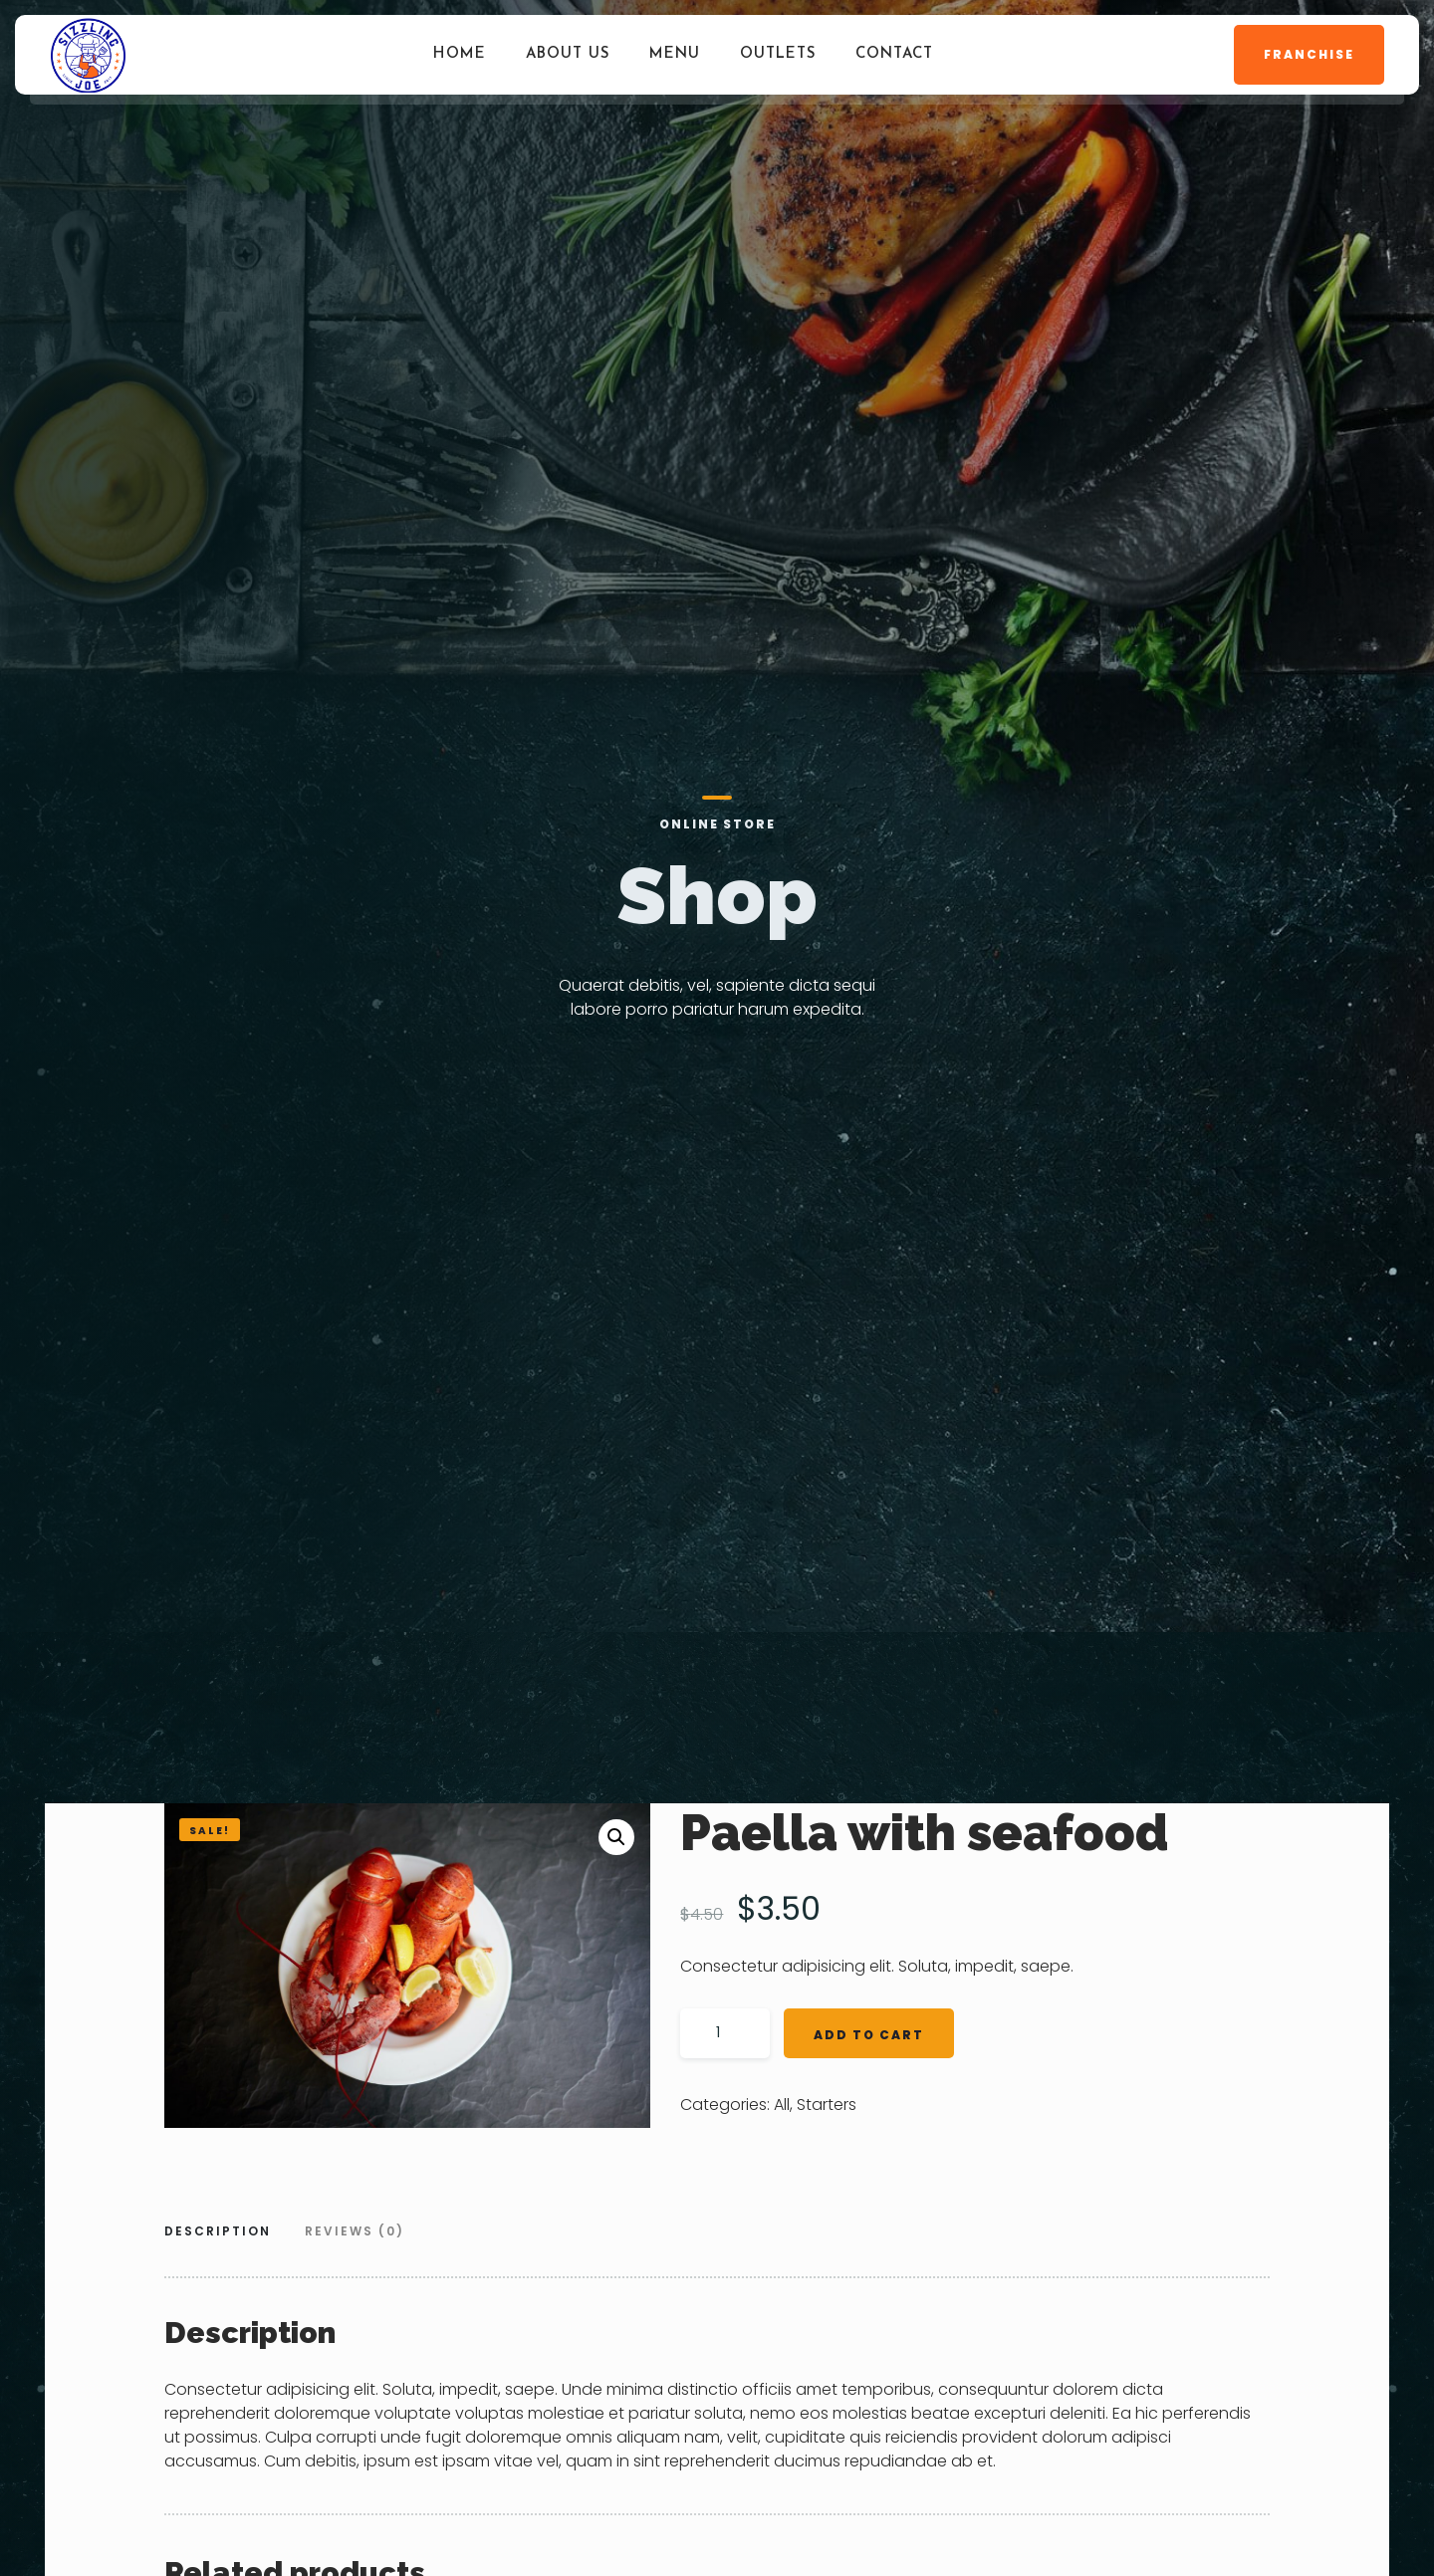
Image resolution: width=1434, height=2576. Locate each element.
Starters (826, 2104)
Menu (674, 54)
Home (459, 54)
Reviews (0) (354, 2231)
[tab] (225, 2233)
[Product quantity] (725, 2033)
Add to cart (869, 2034)
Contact (894, 54)
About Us (567, 54)
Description (217, 2231)
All (782, 2104)
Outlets (778, 54)
